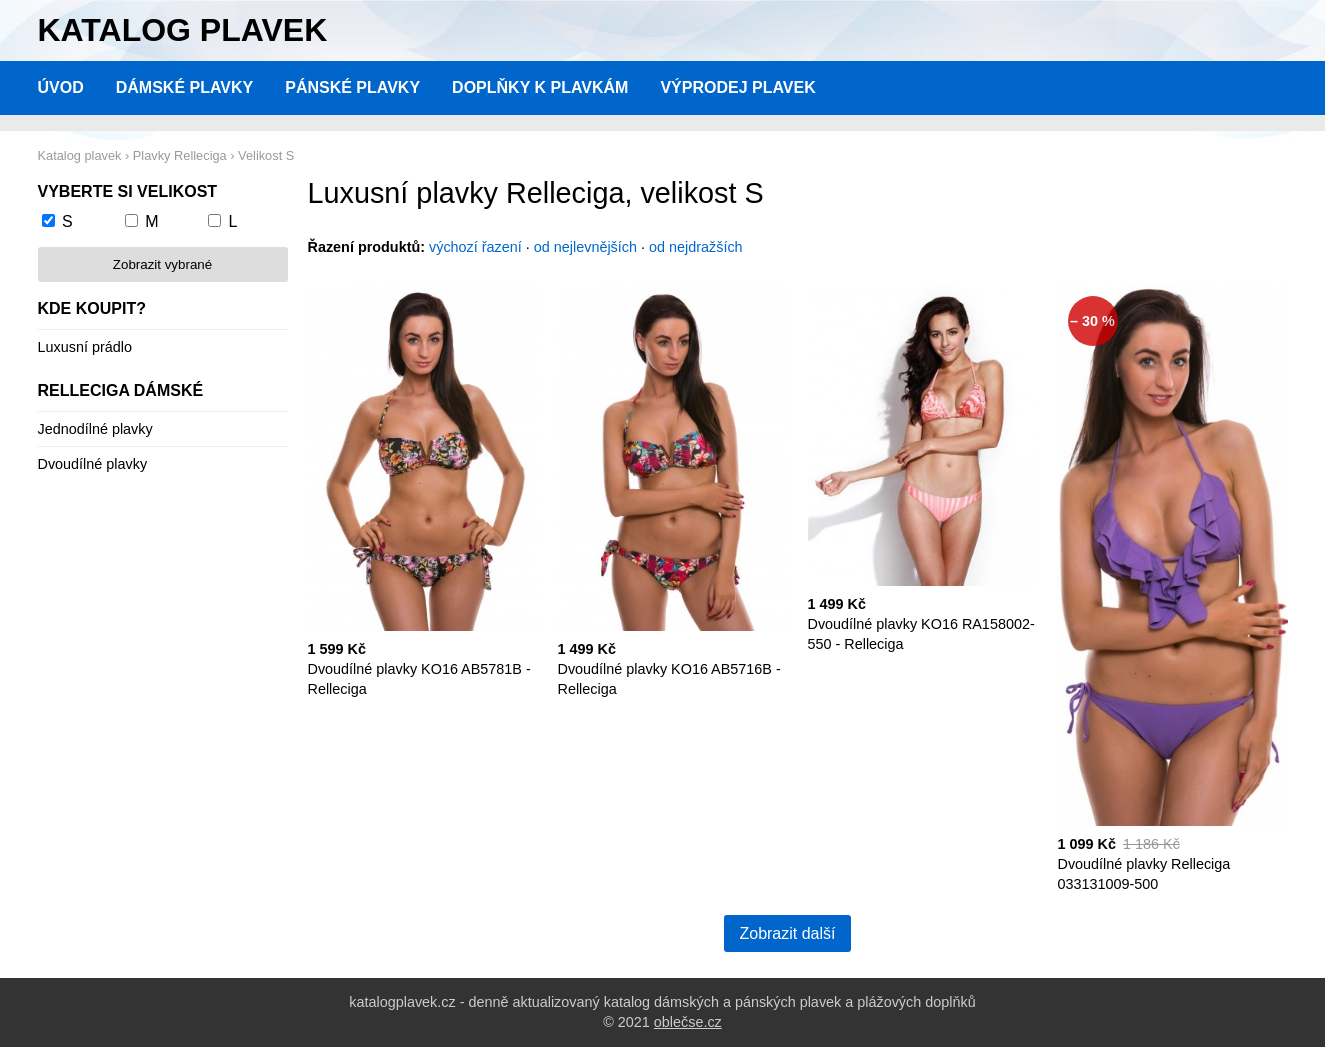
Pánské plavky (352, 87)
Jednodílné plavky (95, 429)
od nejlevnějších (585, 247)
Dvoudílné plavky (93, 464)
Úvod (61, 87)
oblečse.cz (688, 1022)
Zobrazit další (787, 933)
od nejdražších (696, 247)
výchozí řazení (475, 247)
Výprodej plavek (737, 87)
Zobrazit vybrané (162, 264)
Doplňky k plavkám (540, 87)
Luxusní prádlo (85, 347)
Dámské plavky (185, 87)
